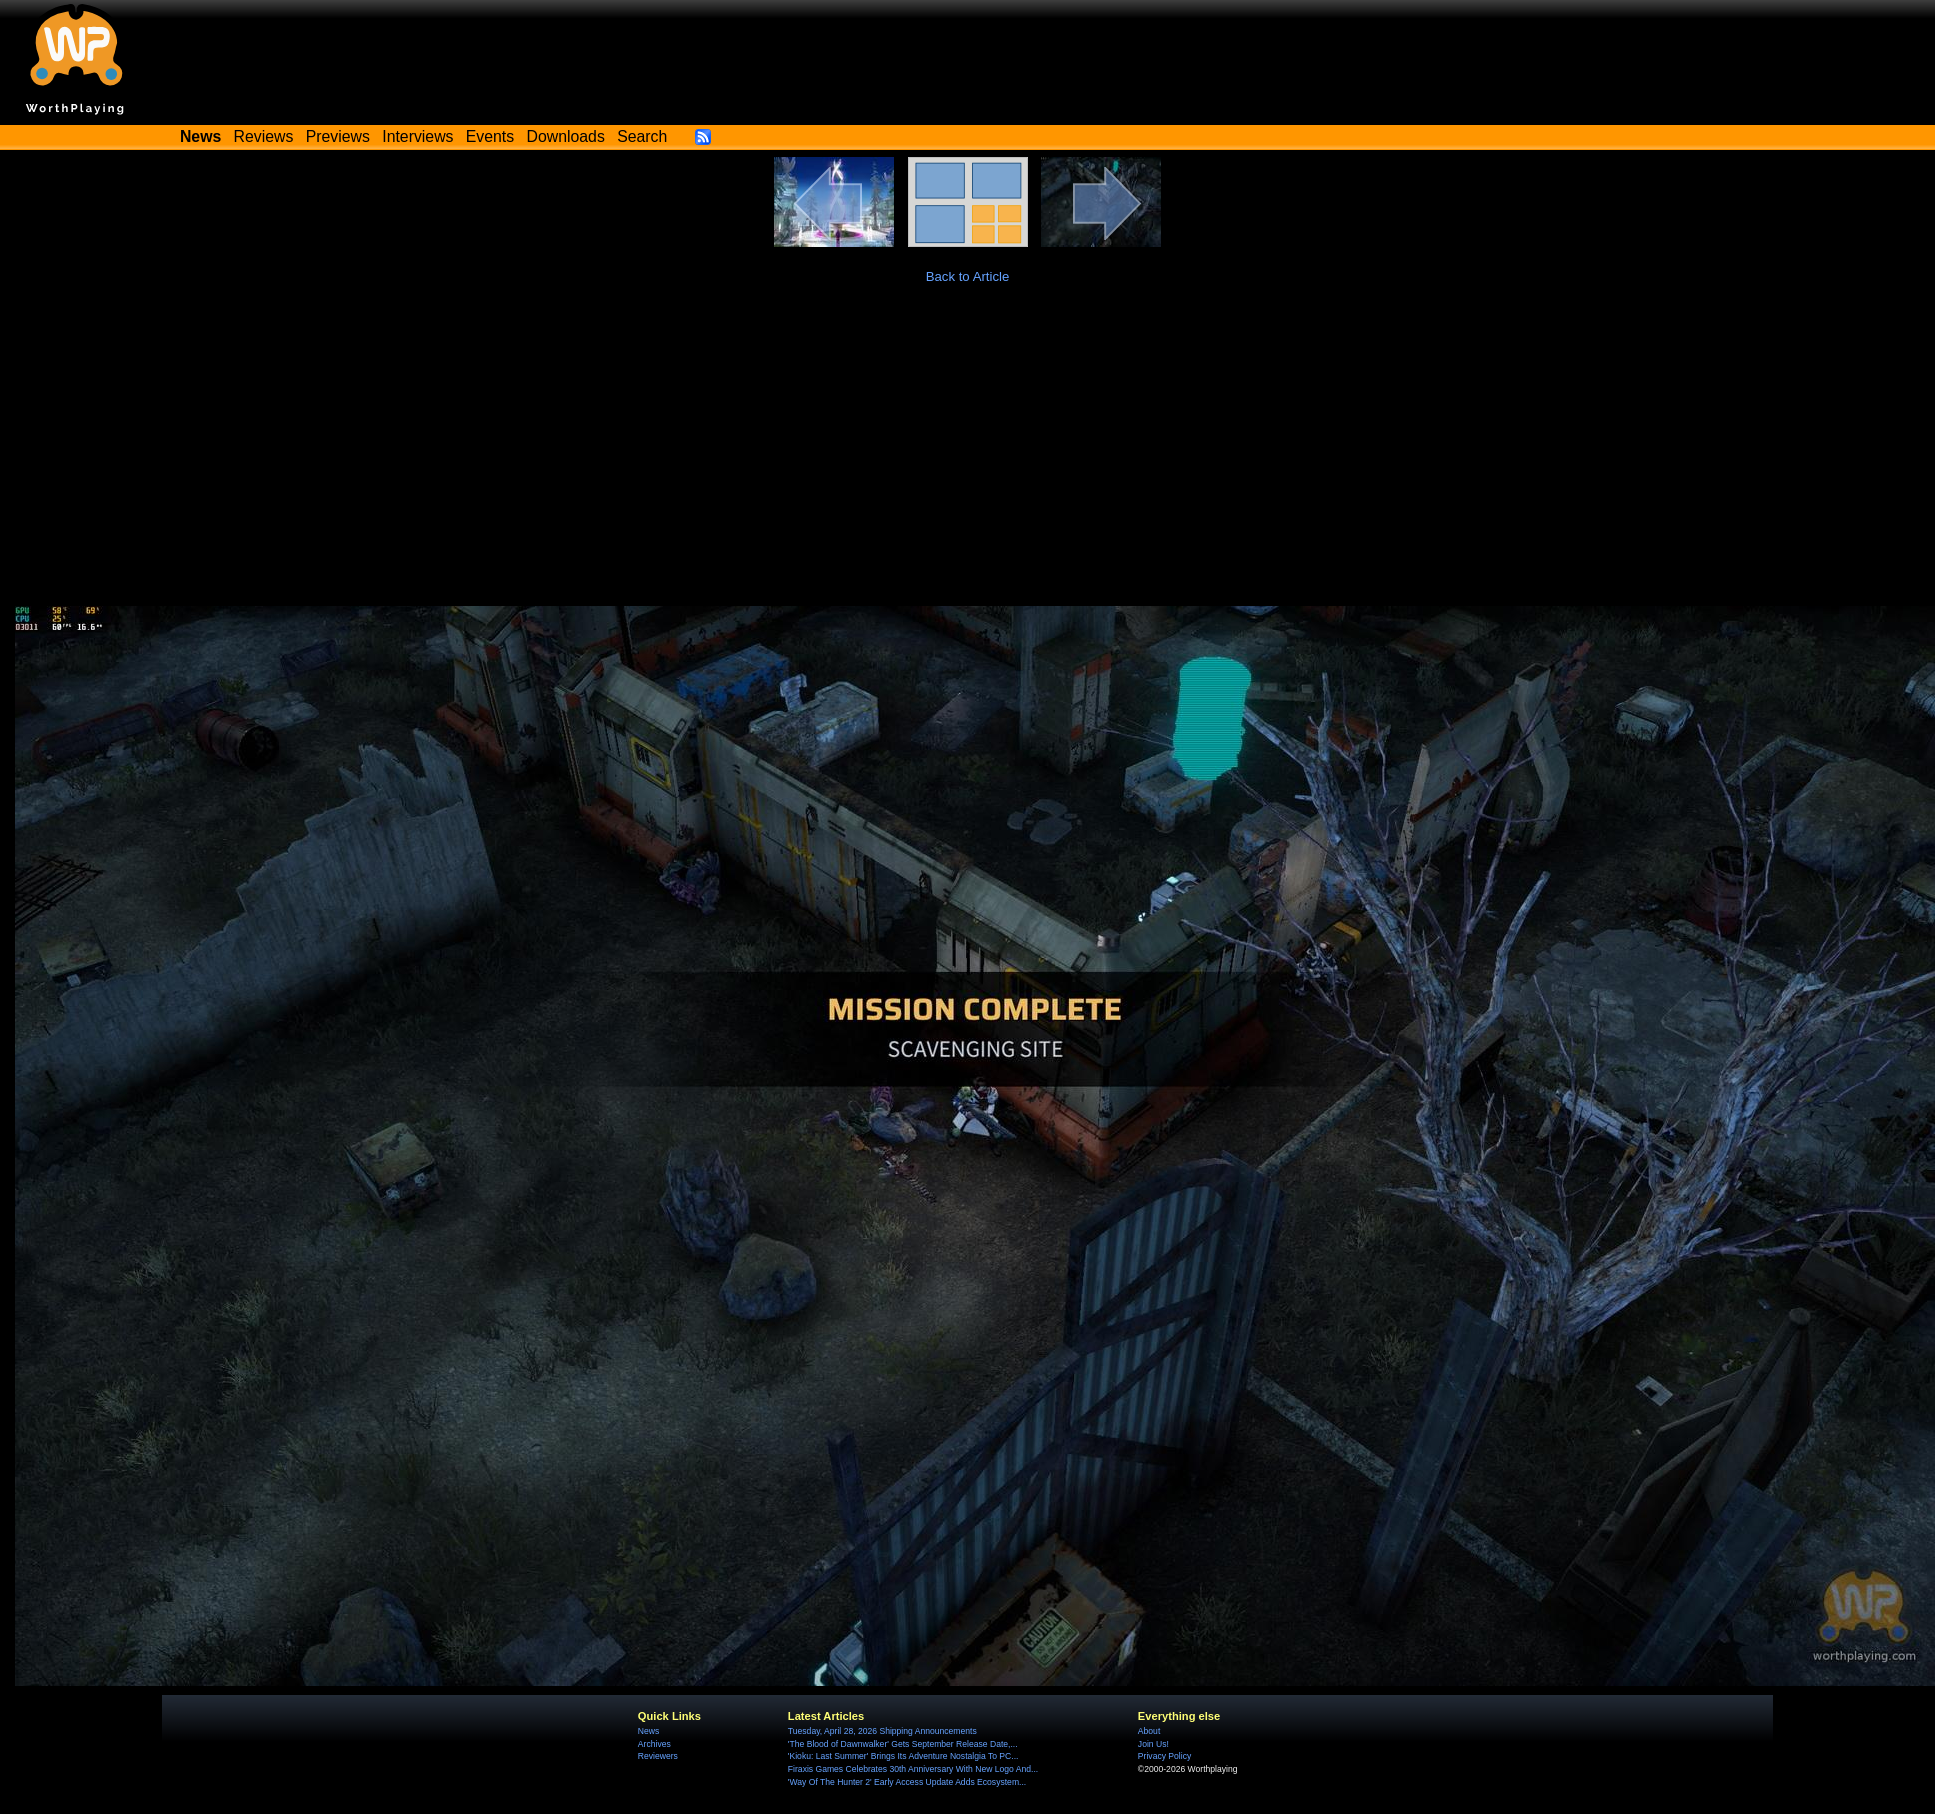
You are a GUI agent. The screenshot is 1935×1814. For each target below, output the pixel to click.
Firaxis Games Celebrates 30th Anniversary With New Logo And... (913, 1769)
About (1149, 1731)
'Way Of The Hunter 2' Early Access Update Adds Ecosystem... (907, 1782)
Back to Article (968, 276)
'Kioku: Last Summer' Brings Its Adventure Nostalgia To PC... (903, 1756)
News (648, 1731)
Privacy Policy (1164, 1756)
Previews (338, 136)
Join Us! (1153, 1744)
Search (642, 136)
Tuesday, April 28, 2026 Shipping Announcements (882, 1731)
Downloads (566, 136)
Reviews (264, 136)
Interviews (417, 136)
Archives (654, 1744)
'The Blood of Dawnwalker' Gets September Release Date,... (903, 1744)
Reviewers (658, 1756)
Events (490, 136)
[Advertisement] (968, 456)
